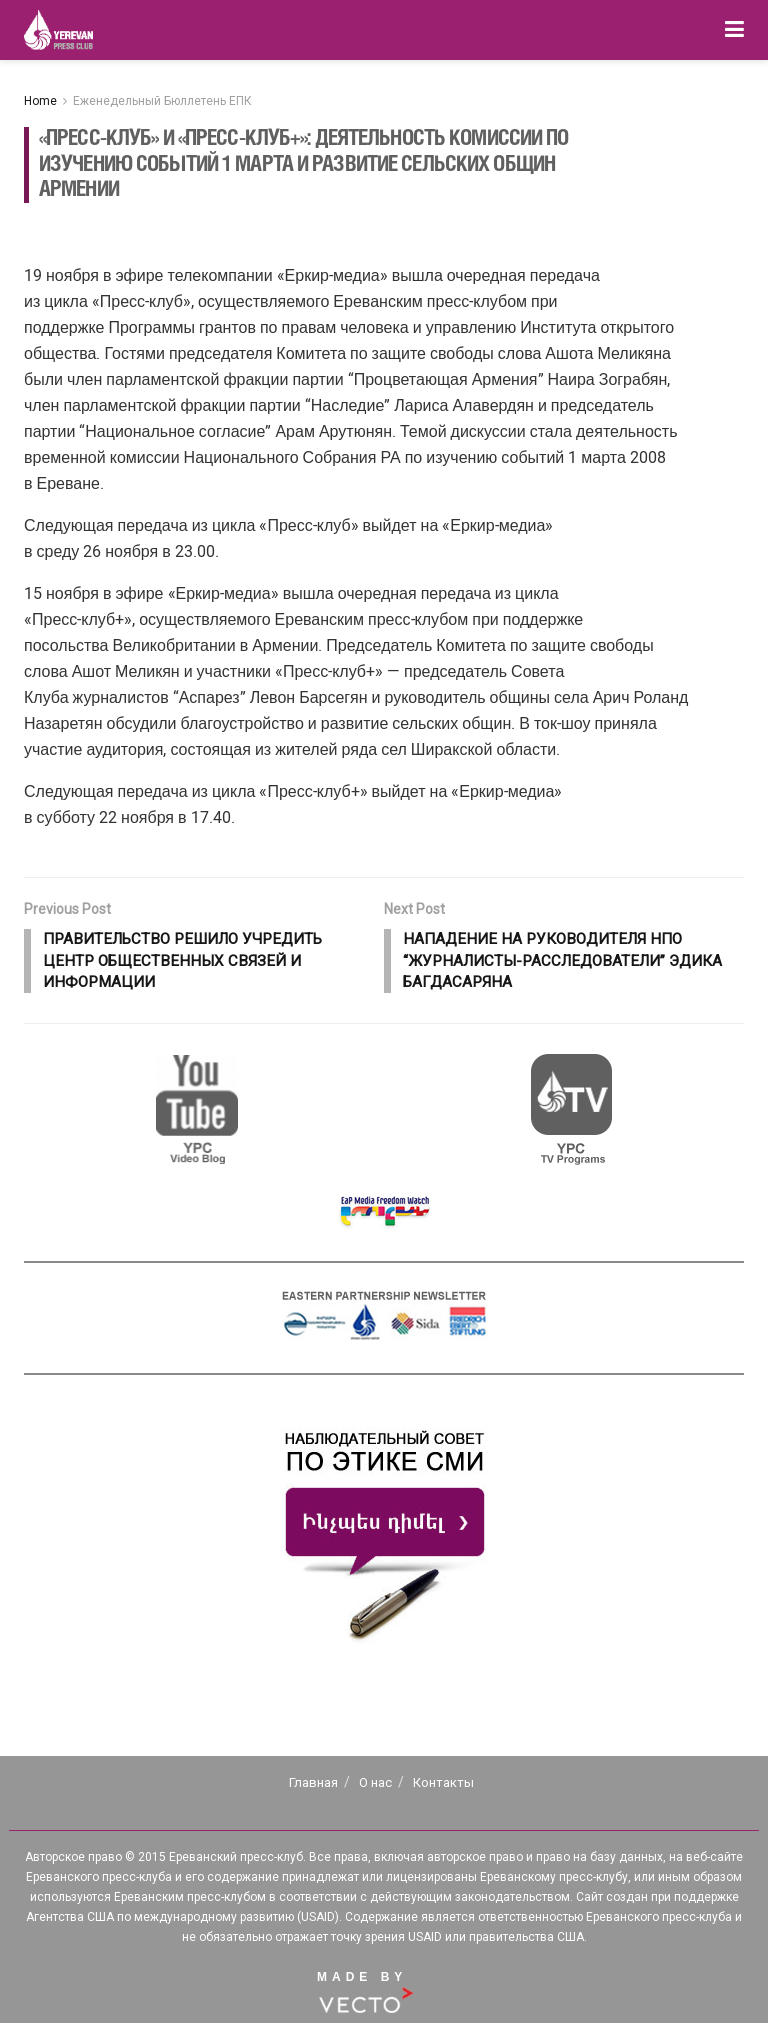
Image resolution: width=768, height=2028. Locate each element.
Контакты (443, 1787)
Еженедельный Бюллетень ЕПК (162, 101)
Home (40, 101)
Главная (313, 1787)
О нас (375, 1787)
